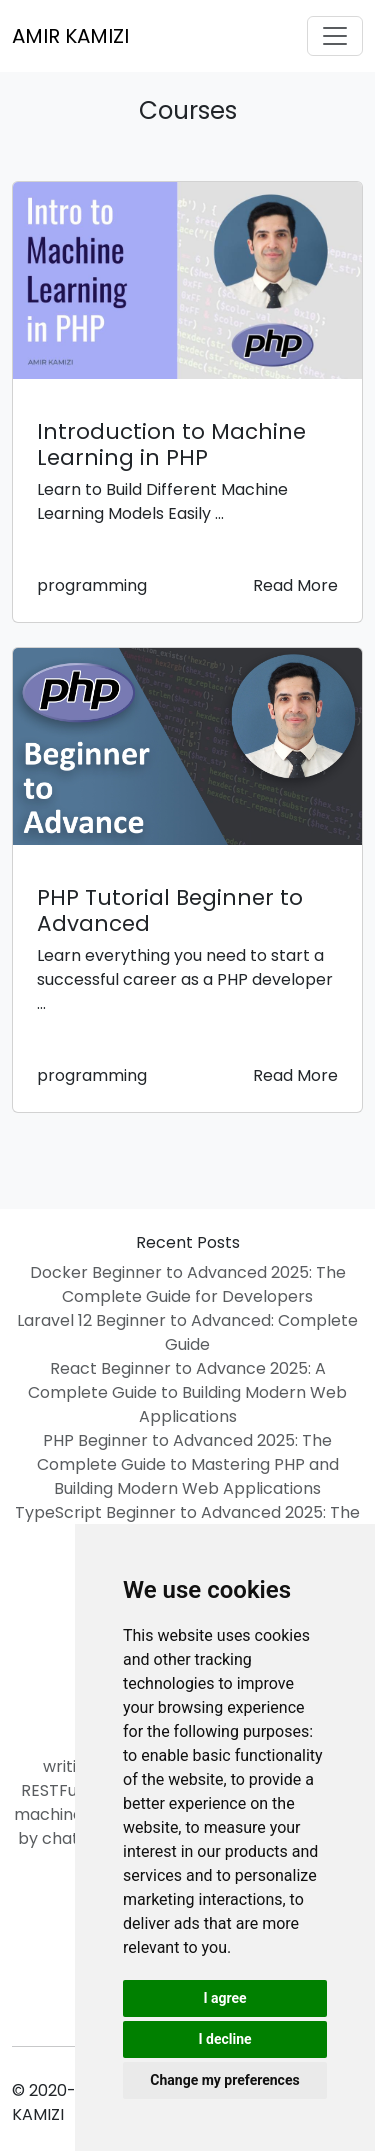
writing (69, 1766)
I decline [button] (224, 2039)
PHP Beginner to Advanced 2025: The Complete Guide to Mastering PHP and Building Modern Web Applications (188, 1464)
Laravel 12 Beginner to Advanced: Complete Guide (187, 1332)
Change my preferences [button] (224, 2080)
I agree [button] (224, 1998)
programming (92, 585)
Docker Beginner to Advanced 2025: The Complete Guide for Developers (188, 1284)
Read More (295, 585)
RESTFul (51, 1790)
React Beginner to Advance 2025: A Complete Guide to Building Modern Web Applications (187, 1392)
